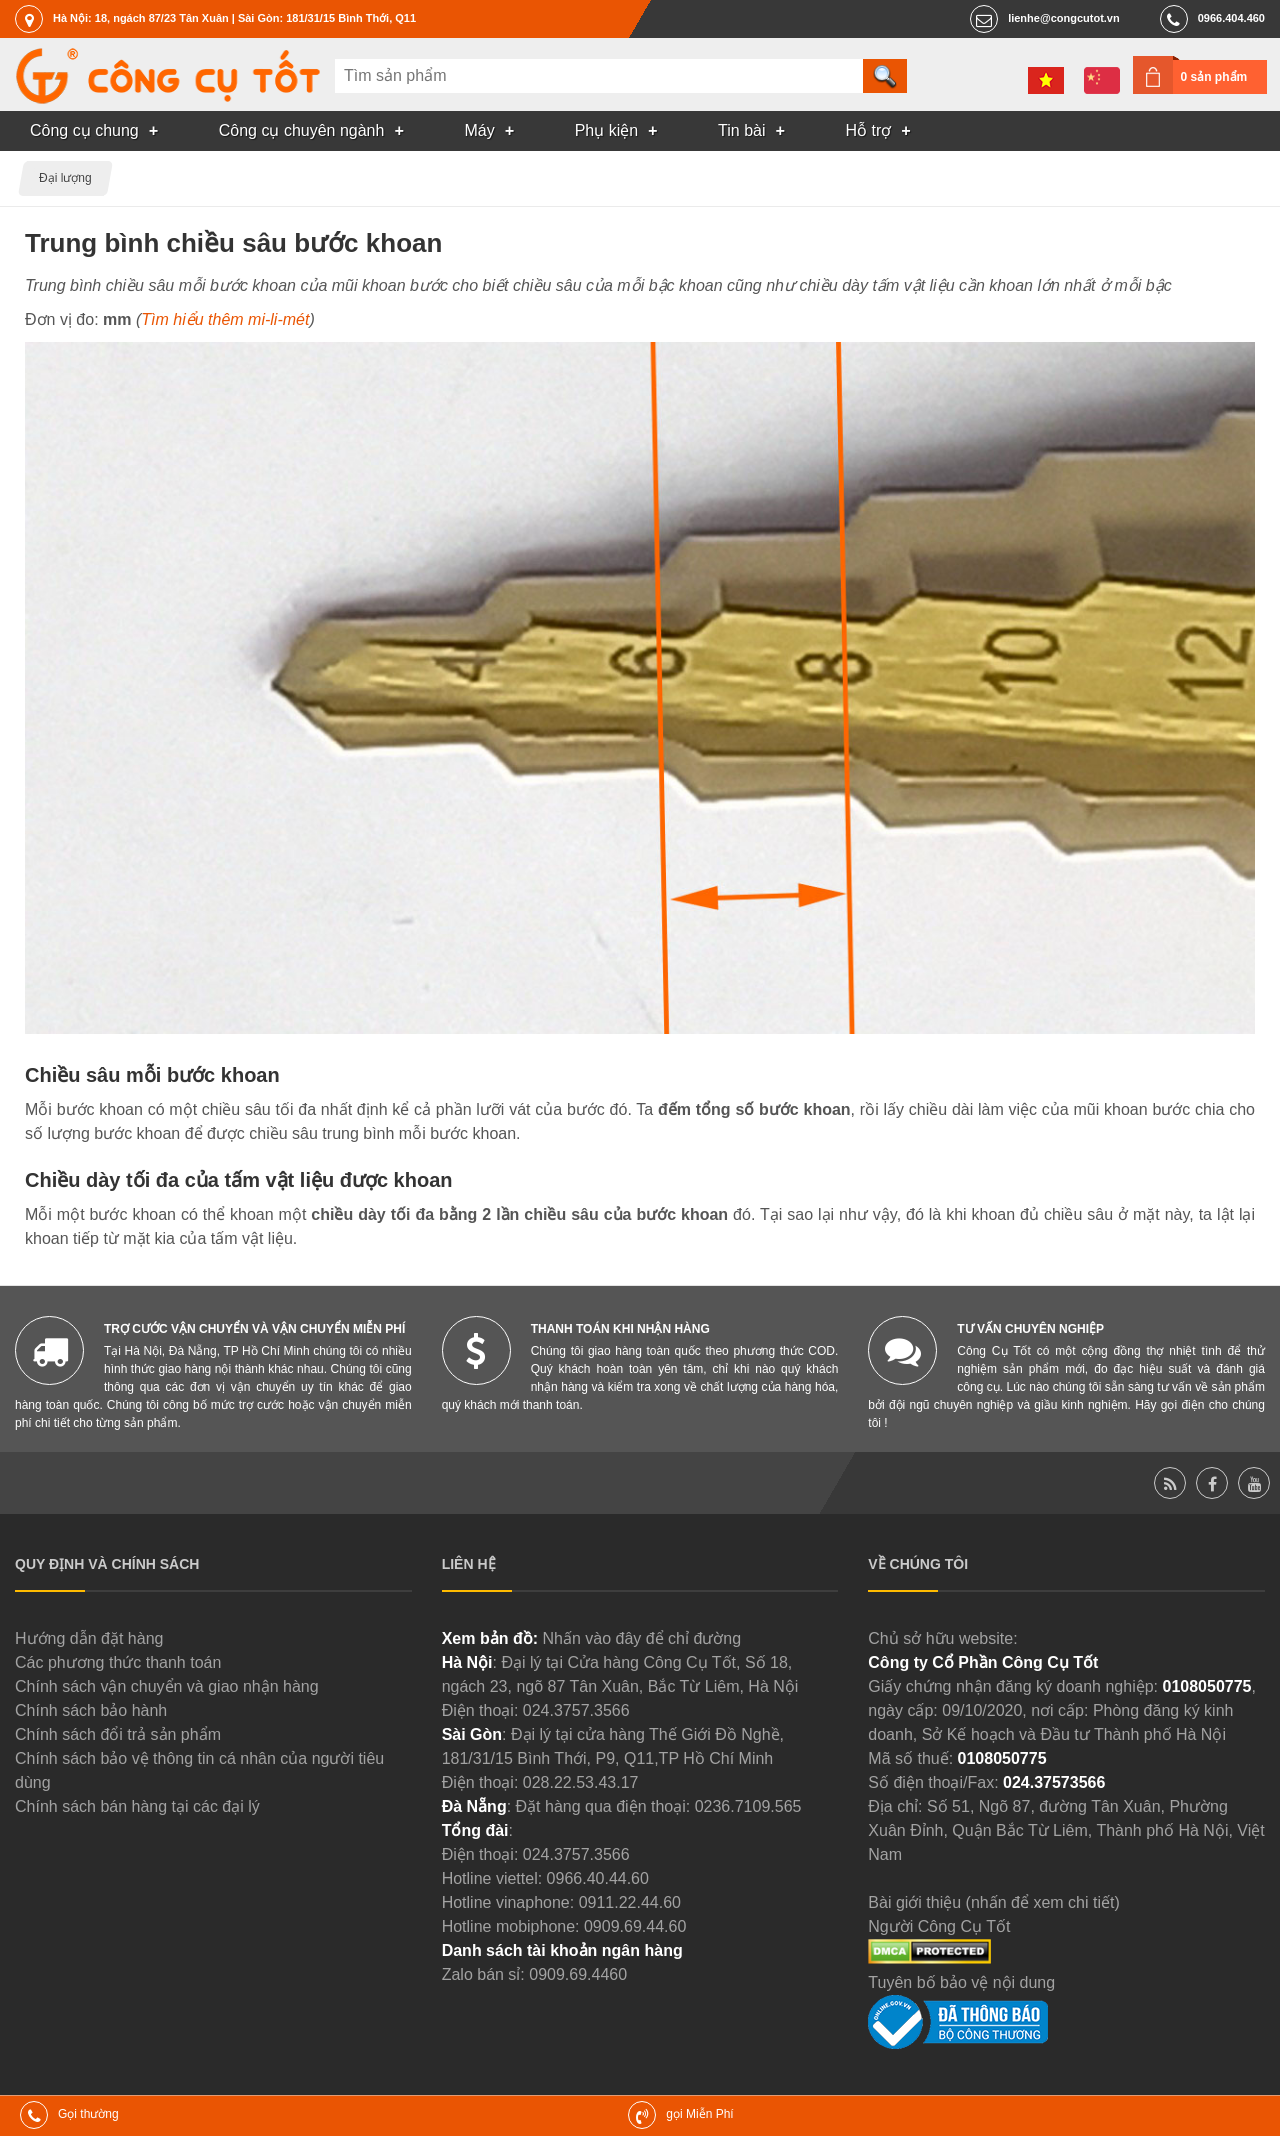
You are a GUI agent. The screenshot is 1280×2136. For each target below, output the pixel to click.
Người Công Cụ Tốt (939, 1926)
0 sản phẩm (1214, 77)
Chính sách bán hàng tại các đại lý (137, 1806)
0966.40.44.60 (598, 1878)
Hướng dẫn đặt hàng (89, 1638)
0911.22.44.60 (630, 1902)
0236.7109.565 (748, 1806)
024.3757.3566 (576, 1710)
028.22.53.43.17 (581, 1782)
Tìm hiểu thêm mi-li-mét (225, 319)
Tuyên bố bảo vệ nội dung (961, 1982)
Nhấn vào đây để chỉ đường (641, 1638)
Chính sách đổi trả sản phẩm (118, 1734)
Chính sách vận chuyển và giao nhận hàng (167, 1686)
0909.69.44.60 (635, 1926)
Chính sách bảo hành (91, 1710)
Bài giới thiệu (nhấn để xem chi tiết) (993, 1902)
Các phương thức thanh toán (118, 1662)
